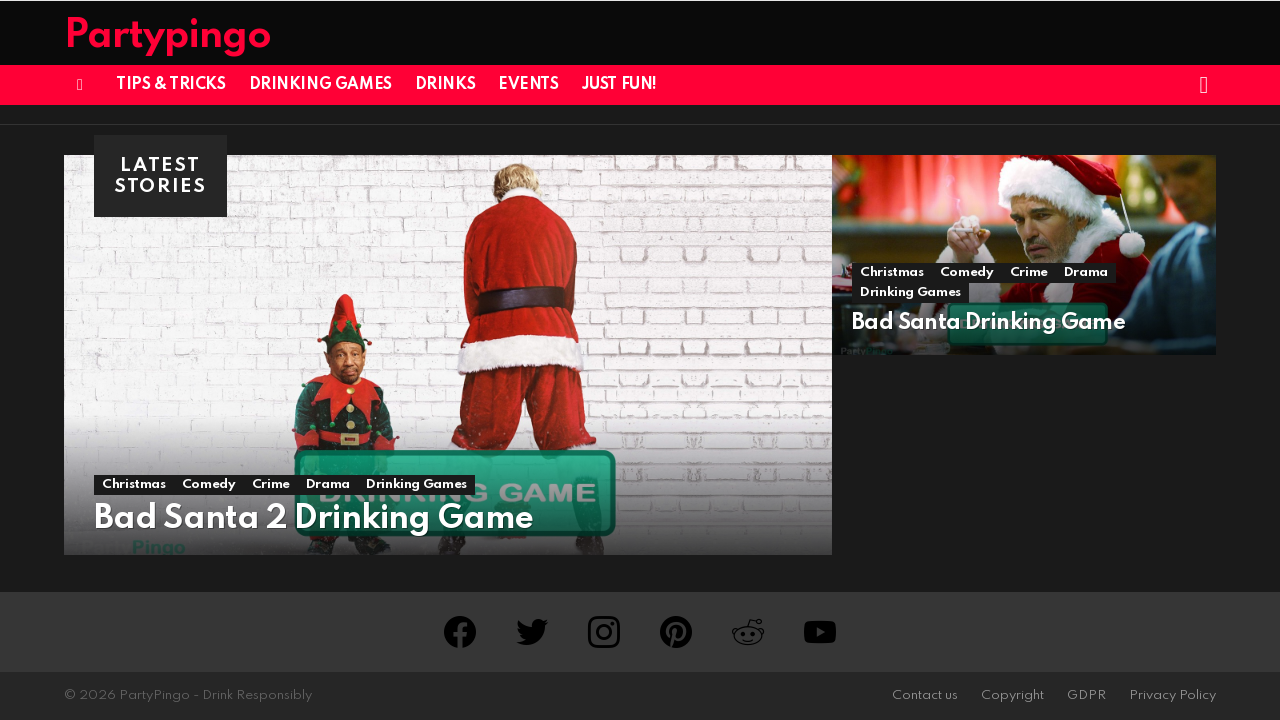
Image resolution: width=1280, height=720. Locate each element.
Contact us (925, 695)
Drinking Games (320, 85)
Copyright (1012, 695)
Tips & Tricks (171, 85)
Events (528, 85)
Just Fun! (619, 85)
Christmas (134, 484)
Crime (271, 484)
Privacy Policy (1172, 695)
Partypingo (167, 36)
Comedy (209, 484)
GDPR (1086, 695)
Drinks (445, 85)
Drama (328, 484)
